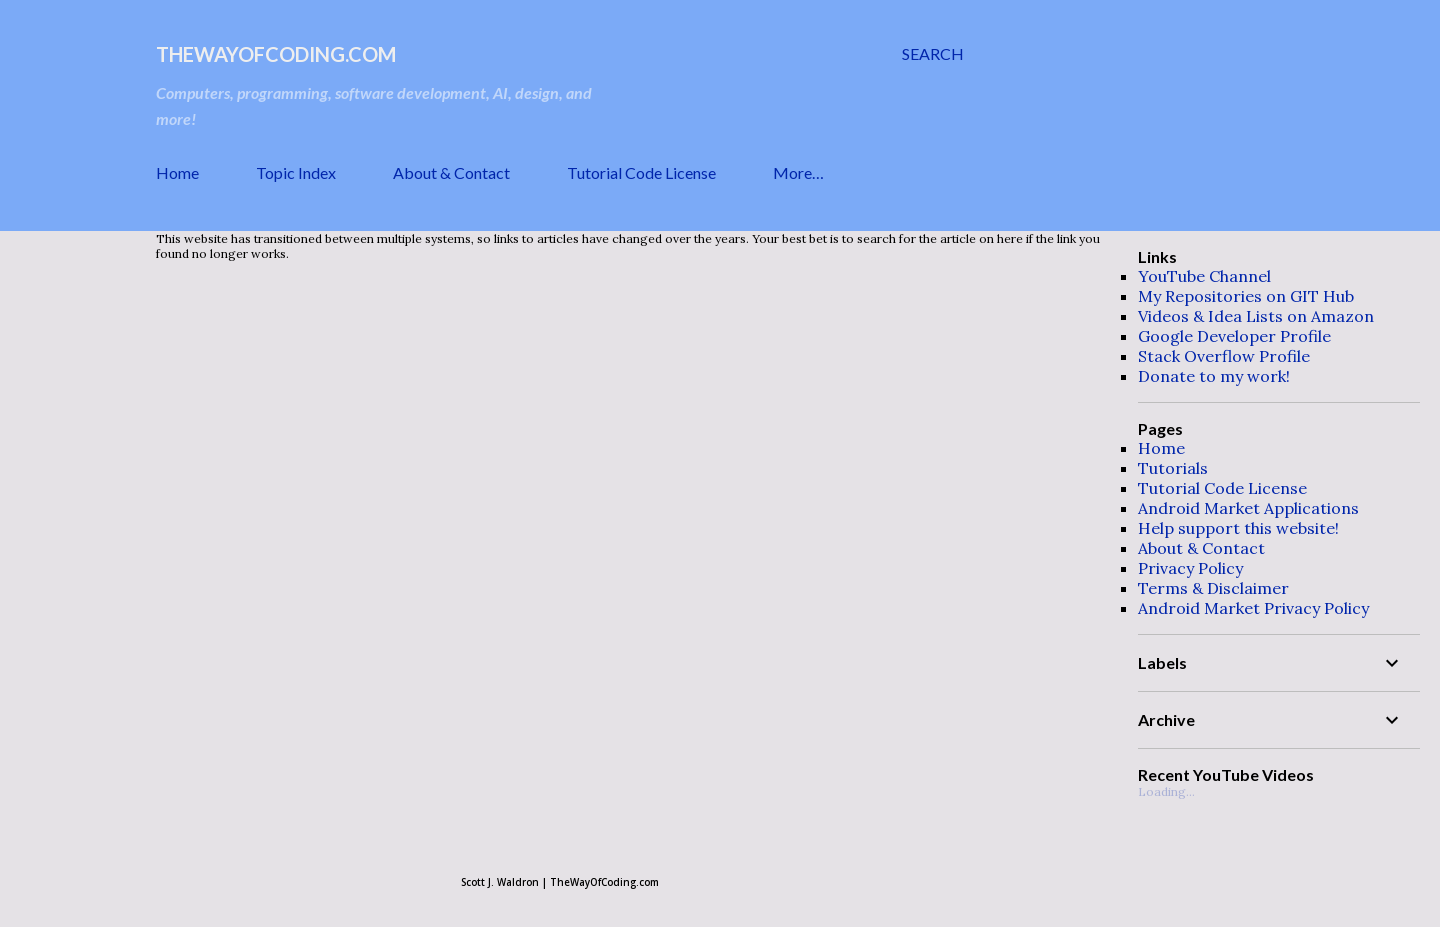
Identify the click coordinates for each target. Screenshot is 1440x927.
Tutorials (1173, 468)
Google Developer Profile (1234, 336)
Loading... (1166, 791)
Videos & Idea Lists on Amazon (1256, 316)
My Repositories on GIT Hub (1246, 296)
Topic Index (296, 172)
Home (177, 172)
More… (798, 172)
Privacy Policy (1190, 568)
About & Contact (451, 172)
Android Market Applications (1248, 508)
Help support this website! (1238, 528)
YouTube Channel (1204, 276)
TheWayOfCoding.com (276, 54)
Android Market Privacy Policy (1253, 608)
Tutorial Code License (641, 172)
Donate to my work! (1214, 376)
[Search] (933, 54)
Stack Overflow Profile (1224, 356)
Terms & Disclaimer (1213, 588)
